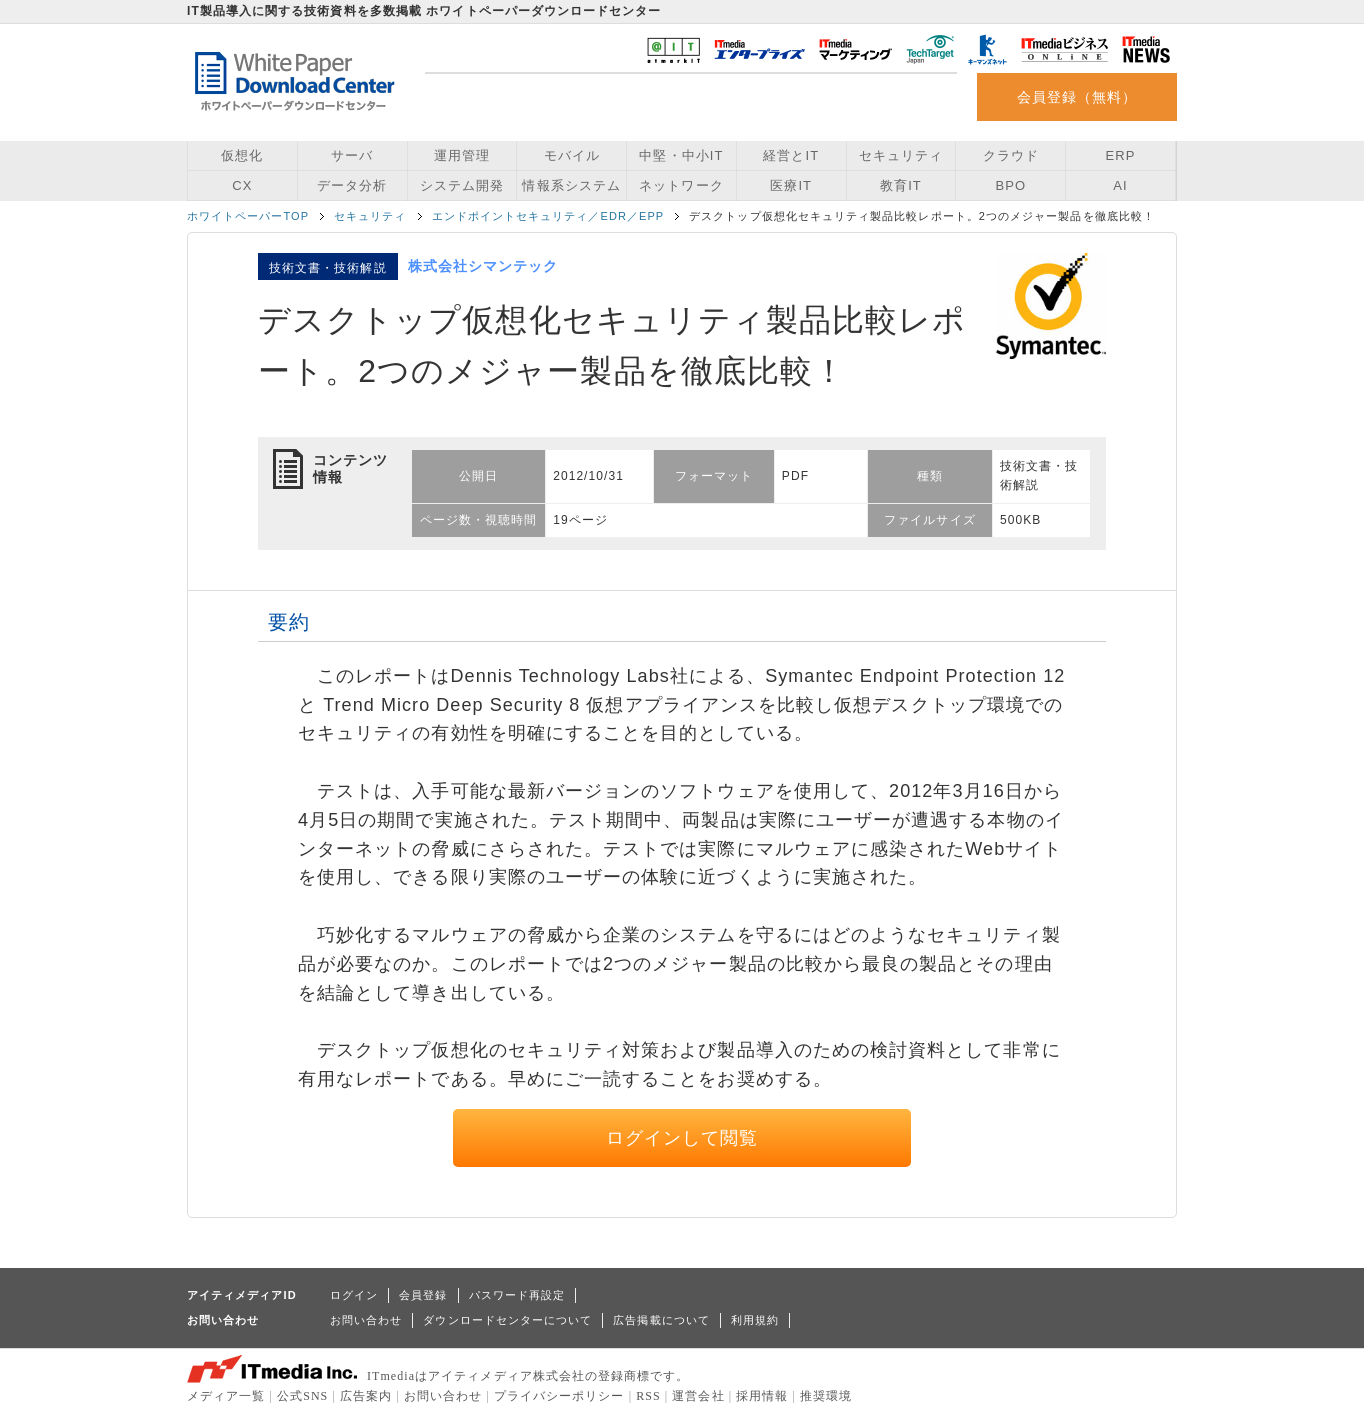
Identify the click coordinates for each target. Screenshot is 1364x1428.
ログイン (354, 1295)
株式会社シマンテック (483, 266)
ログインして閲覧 (682, 1138)
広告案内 (366, 1396)
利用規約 (755, 1320)
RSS (648, 1396)
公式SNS (302, 1396)
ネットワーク (681, 185)
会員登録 (423, 1295)
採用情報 (762, 1396)
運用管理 (462, 155)
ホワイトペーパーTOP (248, 216)
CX (242, 185)
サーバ (352, 155)
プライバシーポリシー (559, 1396)
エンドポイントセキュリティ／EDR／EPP (548, 216)
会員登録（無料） (1077, 97)
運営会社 (698, 1396)
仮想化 (242, 155)
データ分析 (352, 185)
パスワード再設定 (517, 1295)
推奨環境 (826, 1396)
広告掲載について (661, 1320)
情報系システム (571, 185)
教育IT (901, 185)
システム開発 (462, 185)
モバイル (572, 155)
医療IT (791, 185)
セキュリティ (901, 155)
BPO (1010, 185)
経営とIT (791, 155)
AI (1120, 185)
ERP (1121, 155)
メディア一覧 (226, 1396)
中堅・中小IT (681, 155)
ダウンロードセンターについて (507, 1320)
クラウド (1011, 155)
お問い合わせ (366, 1320)
